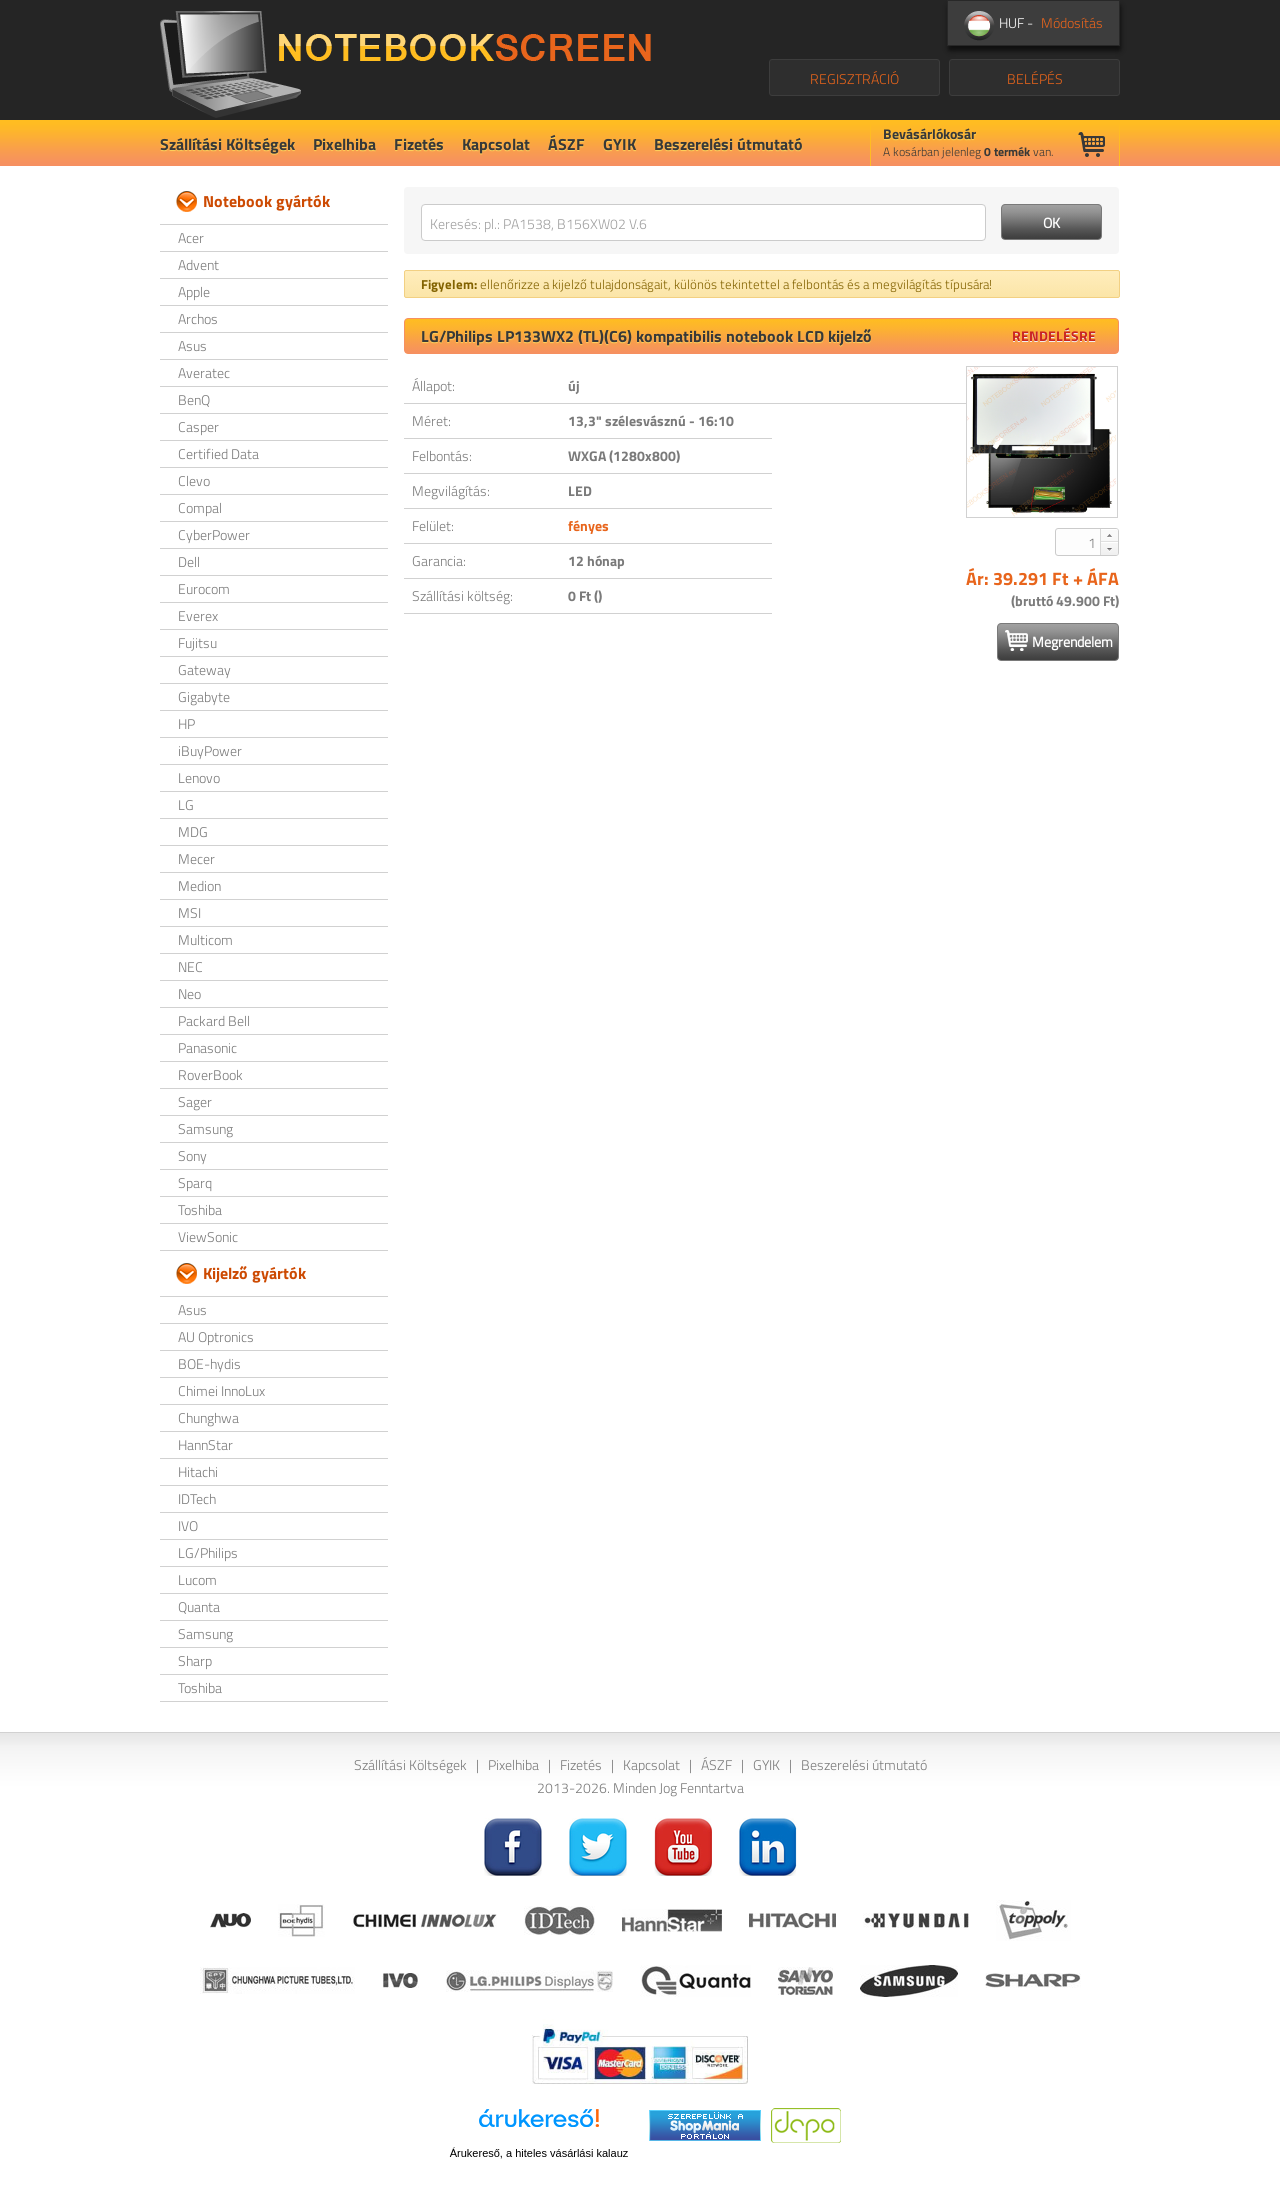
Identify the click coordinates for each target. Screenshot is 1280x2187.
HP (186, 723)
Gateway (204, 669)
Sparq (195, 1182)
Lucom (197, 1579)
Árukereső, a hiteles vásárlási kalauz (539, 2153)
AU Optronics (216, 1336)
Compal (200, 507)
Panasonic (207, 1047)
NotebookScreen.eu (405, 60)
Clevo (194, 480)
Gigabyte (204, 696)
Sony (192, 1155)
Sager (195, 1101)
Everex (198, 615)
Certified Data (218, 453)
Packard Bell (214, 1020)
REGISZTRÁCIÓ (854, 78)
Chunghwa (208, 1417)
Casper (198, 426)
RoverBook (210, 1074)
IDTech (197, 1498)
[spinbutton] (1079, 542)
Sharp (195, 1660)
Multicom (205, 939)
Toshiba (200, 1209)
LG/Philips (208, 1552)
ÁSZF (566, 144)
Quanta (199, 1606)
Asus (192, 345)
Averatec (204, 372)
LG (186, 804)
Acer (191, 237)
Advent (198, 264)
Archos (198, 318)
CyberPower (214, 534)
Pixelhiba (344, 144)
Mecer (196, 858)
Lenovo (199, 777)
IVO (188, 1525)
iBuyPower (210, 750)
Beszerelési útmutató (728, 144)
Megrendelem (1059, 641)
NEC (190, 966)
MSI (189, 912)
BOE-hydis (209, 1363)
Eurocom (204, 588)
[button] (1109, 535)
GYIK (619, 144)
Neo (189, 993)
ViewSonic (208, 1236)
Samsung (205, 1128)
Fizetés (419, 144)
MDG (193, 831)
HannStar (205, 1444)
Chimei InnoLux (221, 1390)
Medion (199, 885)
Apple (194, 291)
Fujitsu (197, 642)
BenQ (194, 399)
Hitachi (198, 1471)
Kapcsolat (496, 144)
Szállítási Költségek (227, 144)
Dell (189, 561)
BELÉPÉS (1035, 78)
